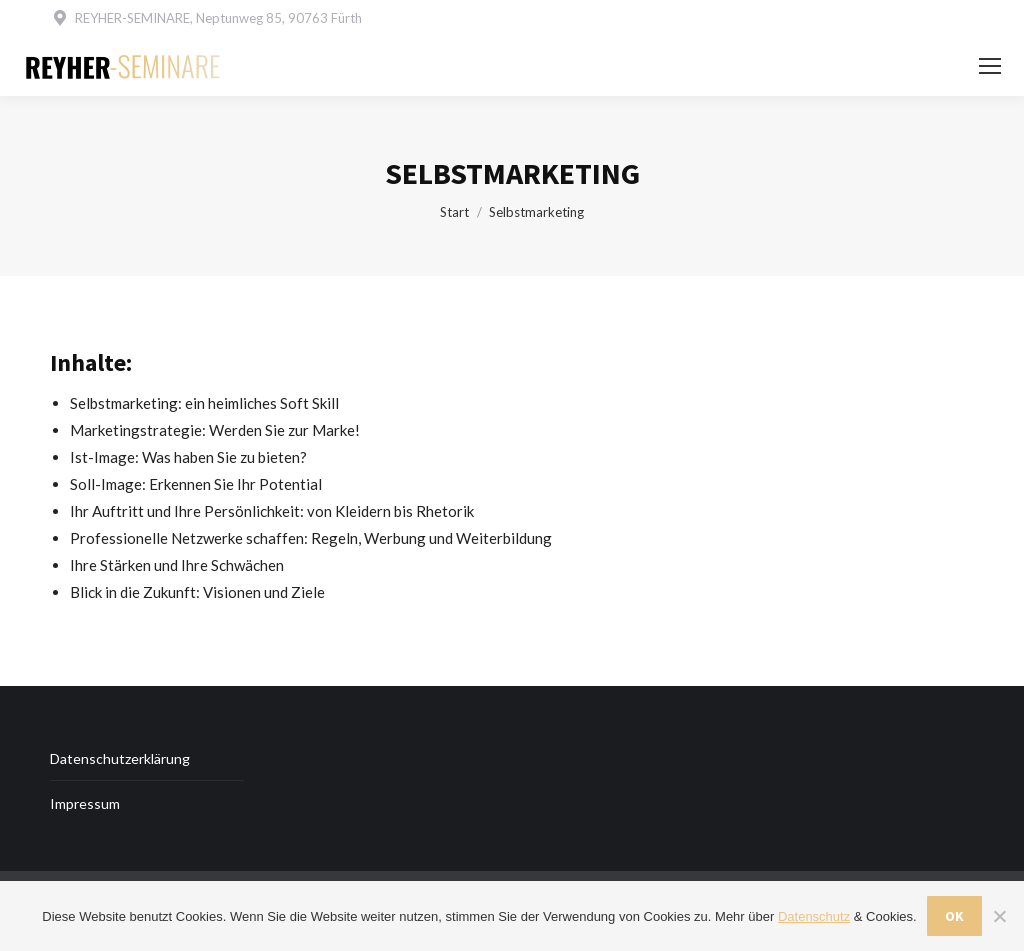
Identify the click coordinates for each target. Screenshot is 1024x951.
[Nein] (999, 916)
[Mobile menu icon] (990, 66)
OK (954, 916)
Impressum (85, 803)
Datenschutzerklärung (120, 758)
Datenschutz (814, 916)
